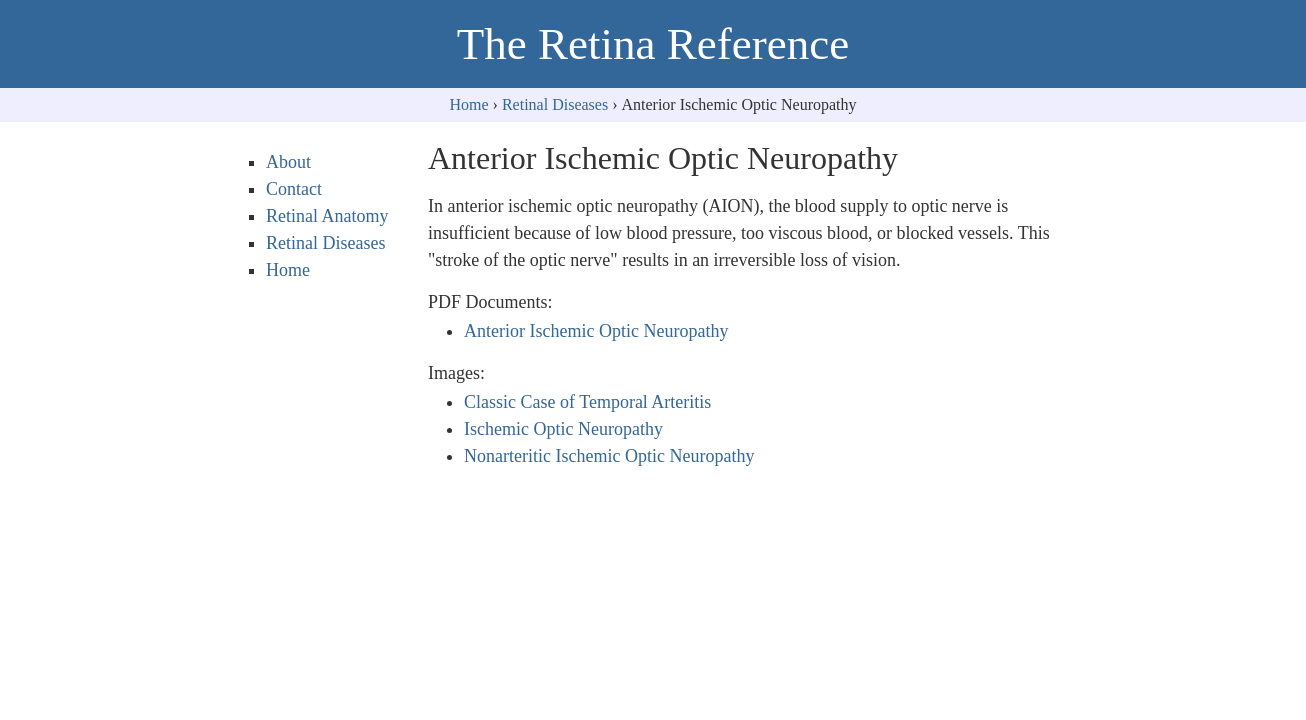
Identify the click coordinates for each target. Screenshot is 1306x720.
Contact (294, 189)
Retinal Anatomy (327, 216)
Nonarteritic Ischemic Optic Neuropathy (609, 456)
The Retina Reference (653, 44)
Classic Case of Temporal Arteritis (587, 402)
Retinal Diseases (555, 104)
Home (469, 104)
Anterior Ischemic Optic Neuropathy (596, 331)
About (288, 162)
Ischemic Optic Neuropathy (563, 429)
